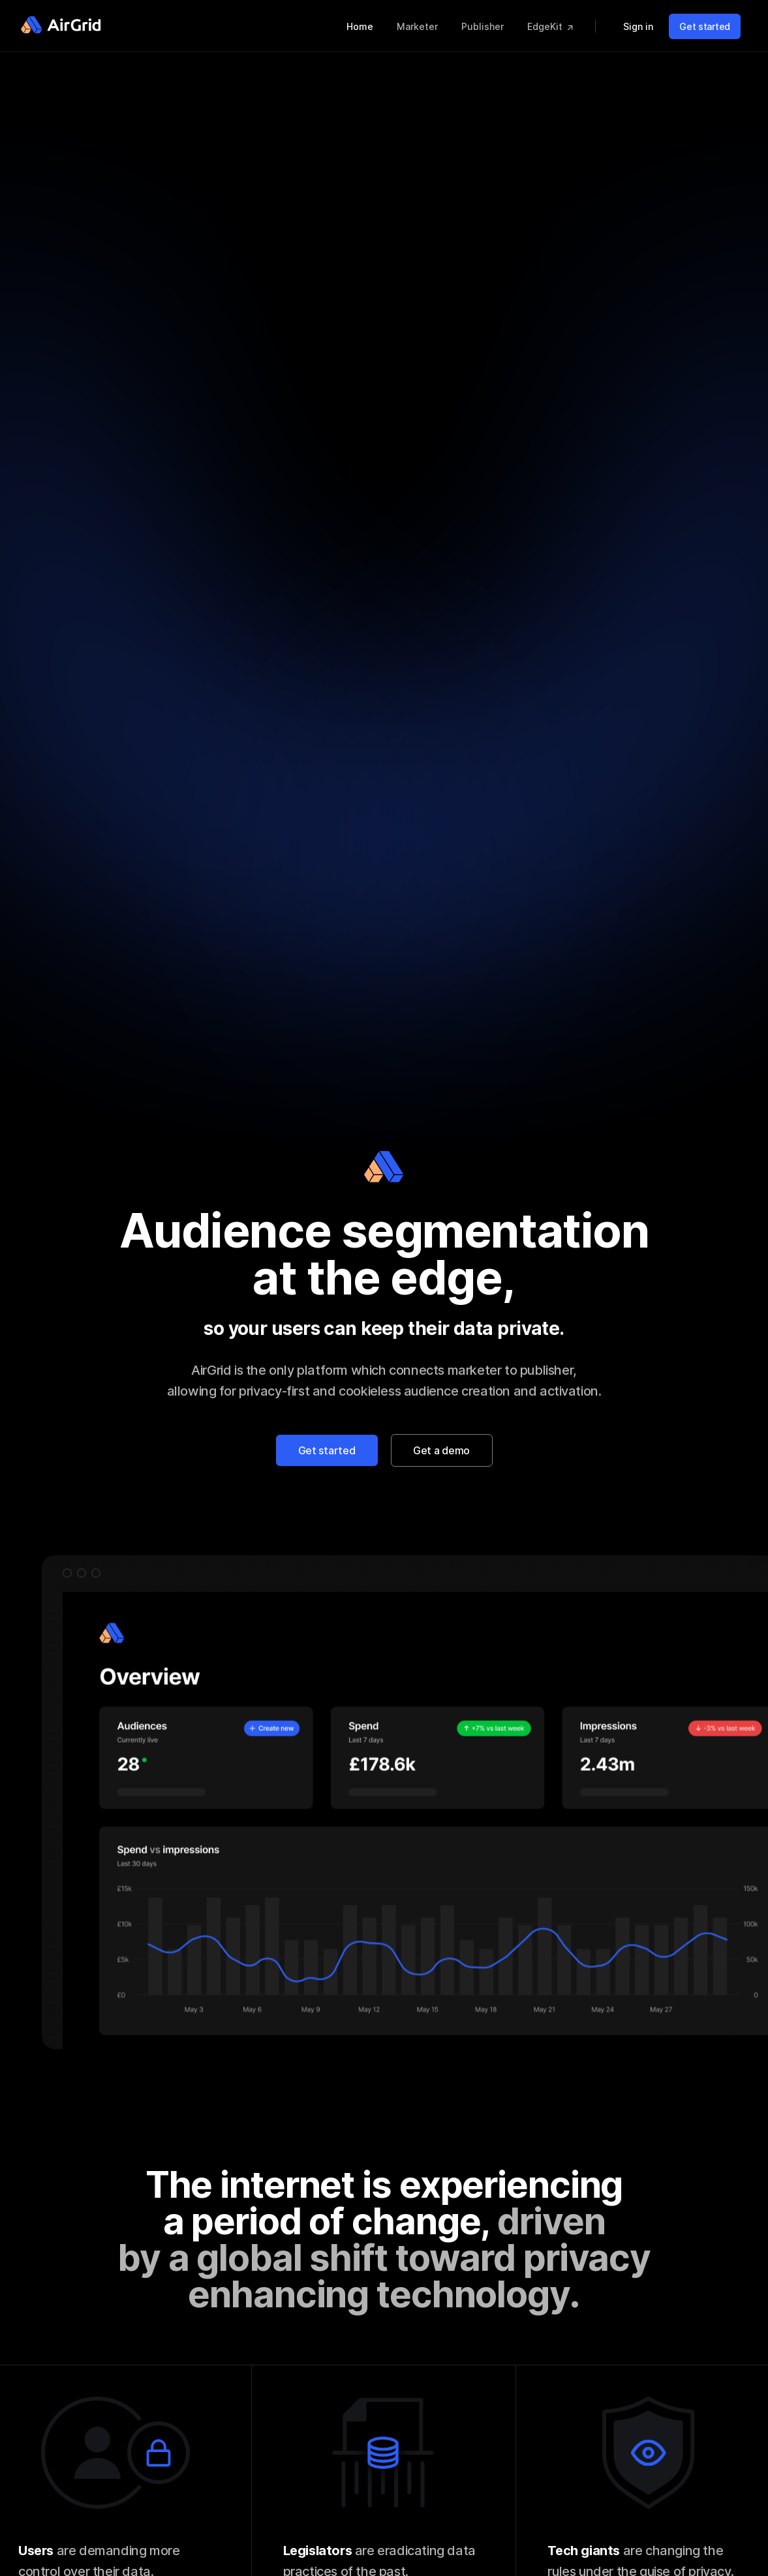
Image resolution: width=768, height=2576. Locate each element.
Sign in (639, 26)
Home (361, 26)
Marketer (418, 26)
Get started (704, 26)
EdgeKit (550, 26)
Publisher (483, 26)
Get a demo (441, 1450)
